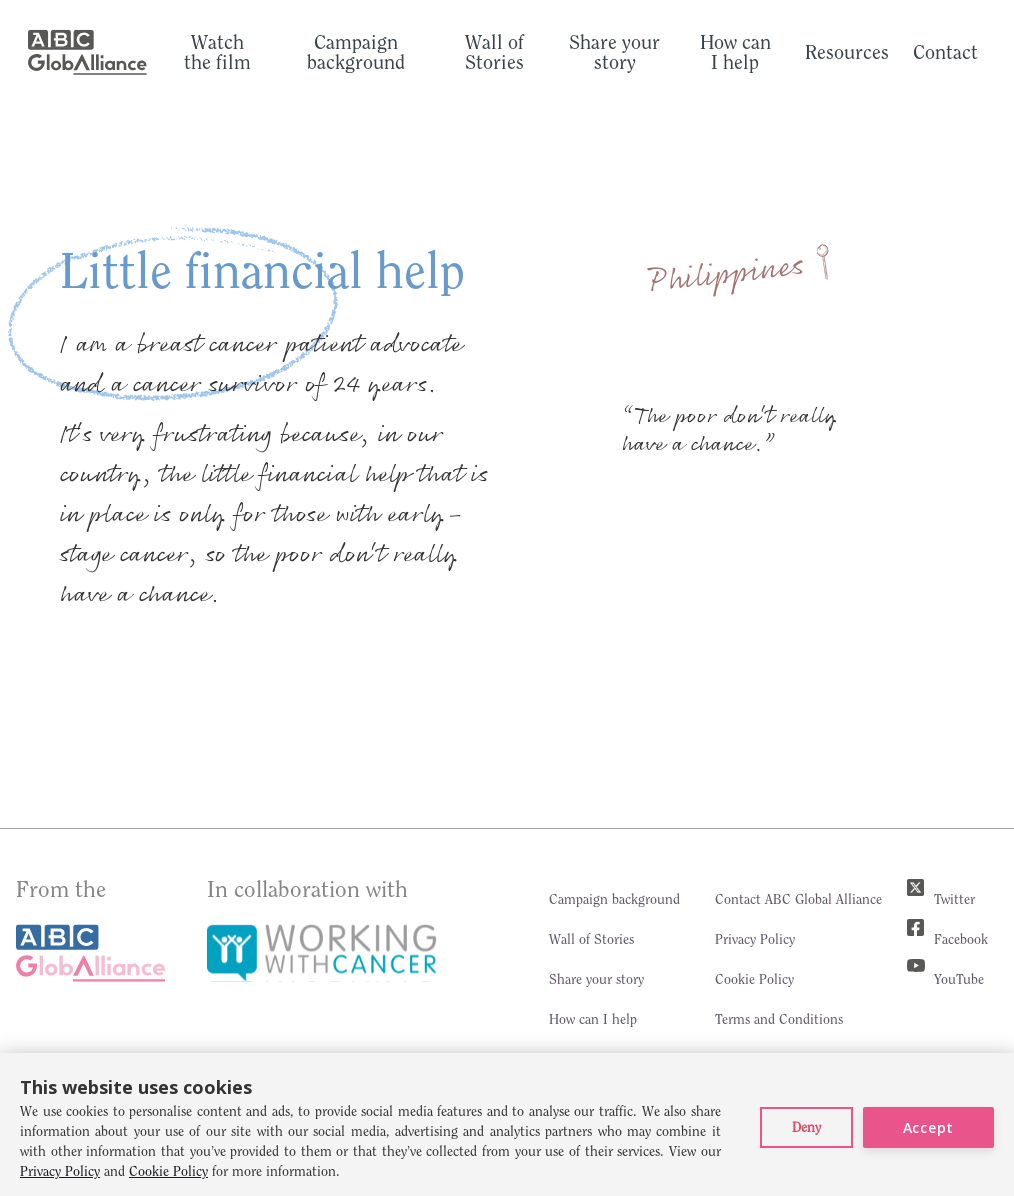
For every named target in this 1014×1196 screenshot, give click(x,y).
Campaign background (614, 899)
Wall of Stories (591, 939)
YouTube (959, 979)
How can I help (593, 1019)
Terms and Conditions (779, 1019)
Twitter (954, 899)
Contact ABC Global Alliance (798, 899)
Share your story (596, 979)
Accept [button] (928, 1127)
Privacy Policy (755, 939)
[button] (806, 1127)
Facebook (961, 939)
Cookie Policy (754, 979)
